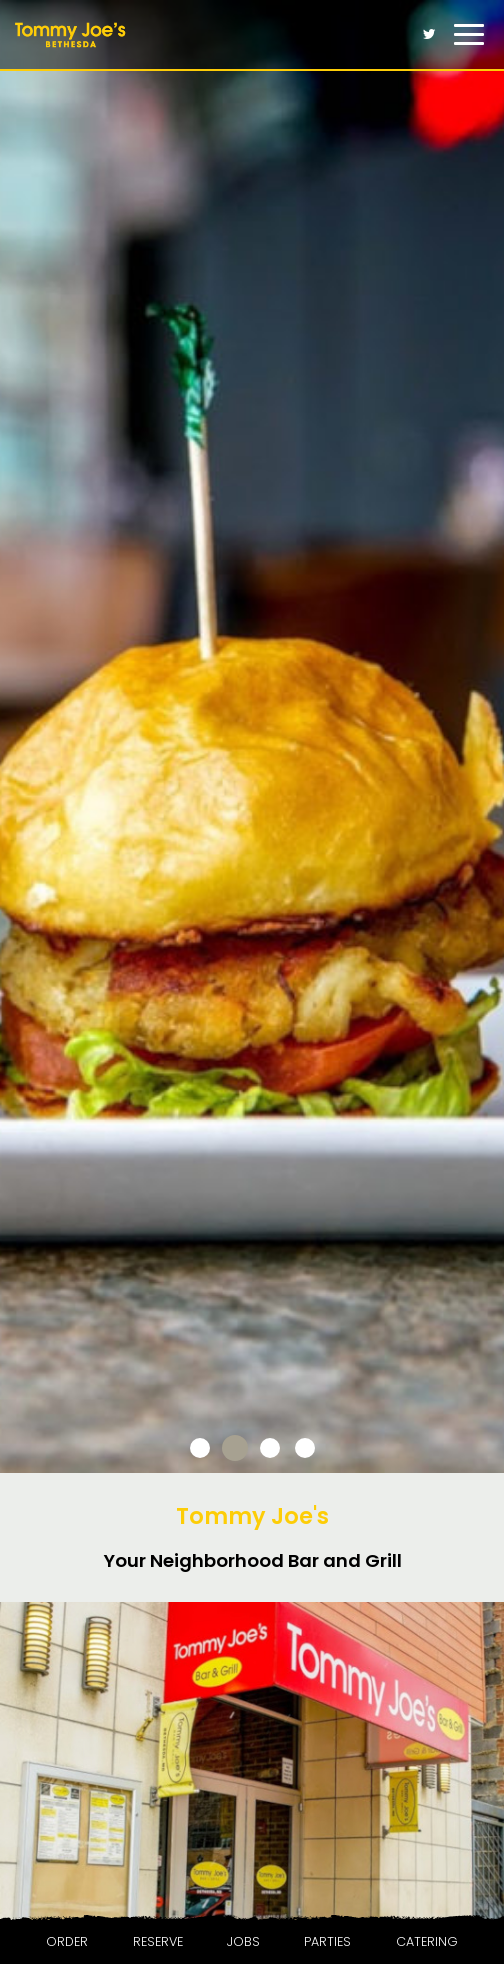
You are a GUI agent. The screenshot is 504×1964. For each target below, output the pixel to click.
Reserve (158, 1941)
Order (67, 1941)
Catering (427, 1941)
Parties (327, 1941)
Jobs (243, 1941)
